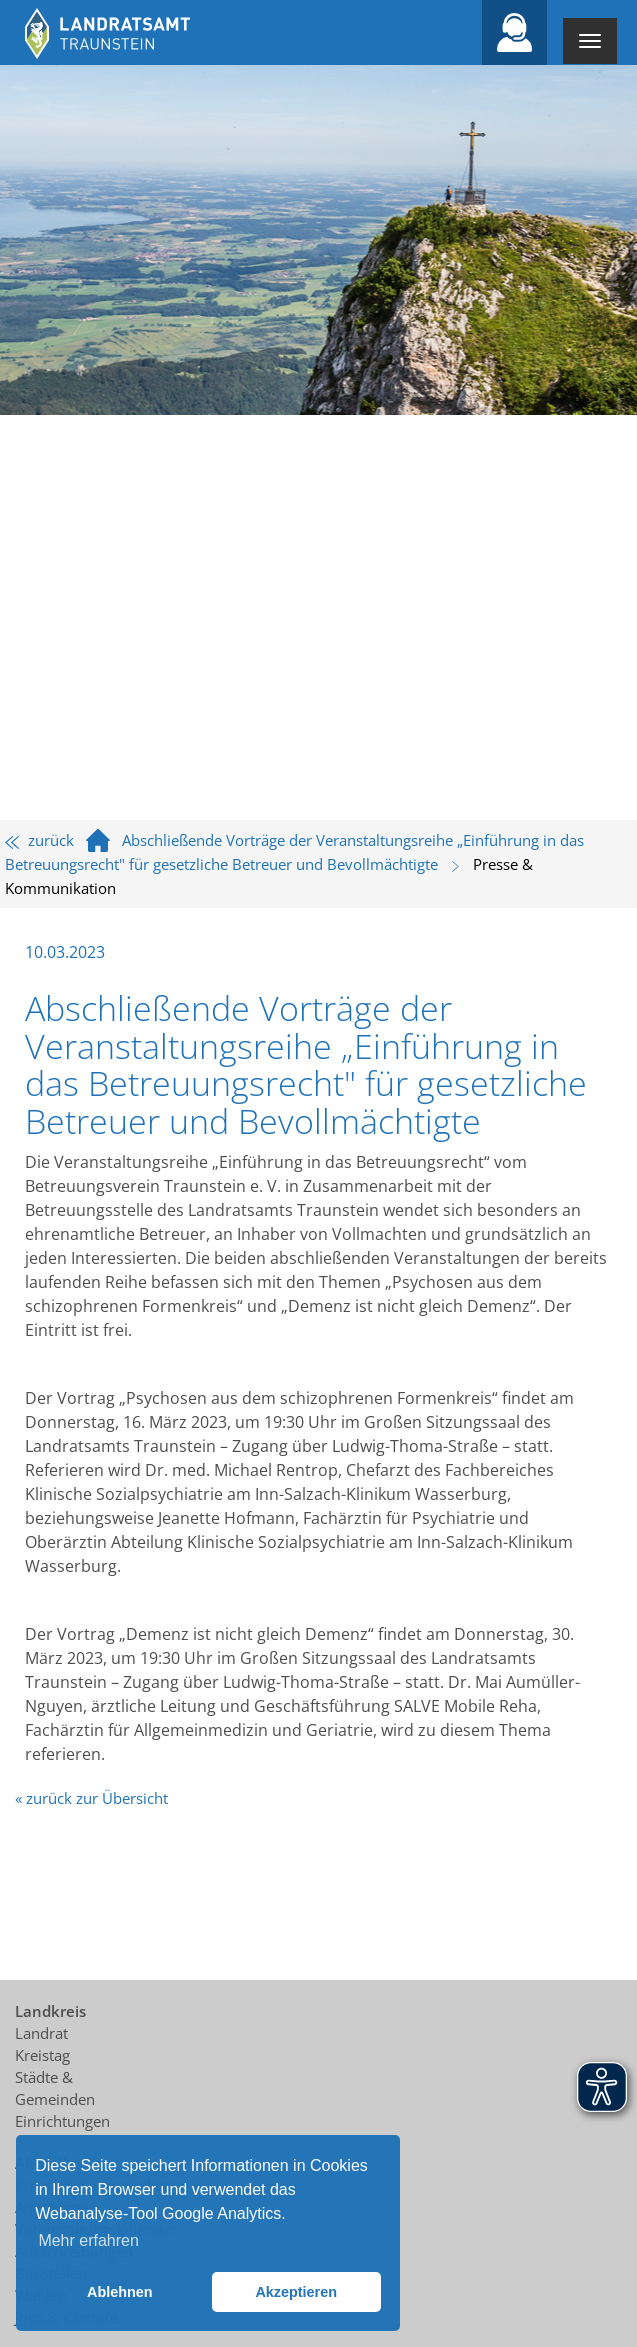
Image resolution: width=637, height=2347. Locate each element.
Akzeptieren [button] (296, 2292)
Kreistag (42, 2055)
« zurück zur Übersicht (91, 1798)
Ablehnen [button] (120, 2292)
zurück (39, 840)
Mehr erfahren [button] (88, 2240)
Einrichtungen (62, 2121)
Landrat (41, 2033)
